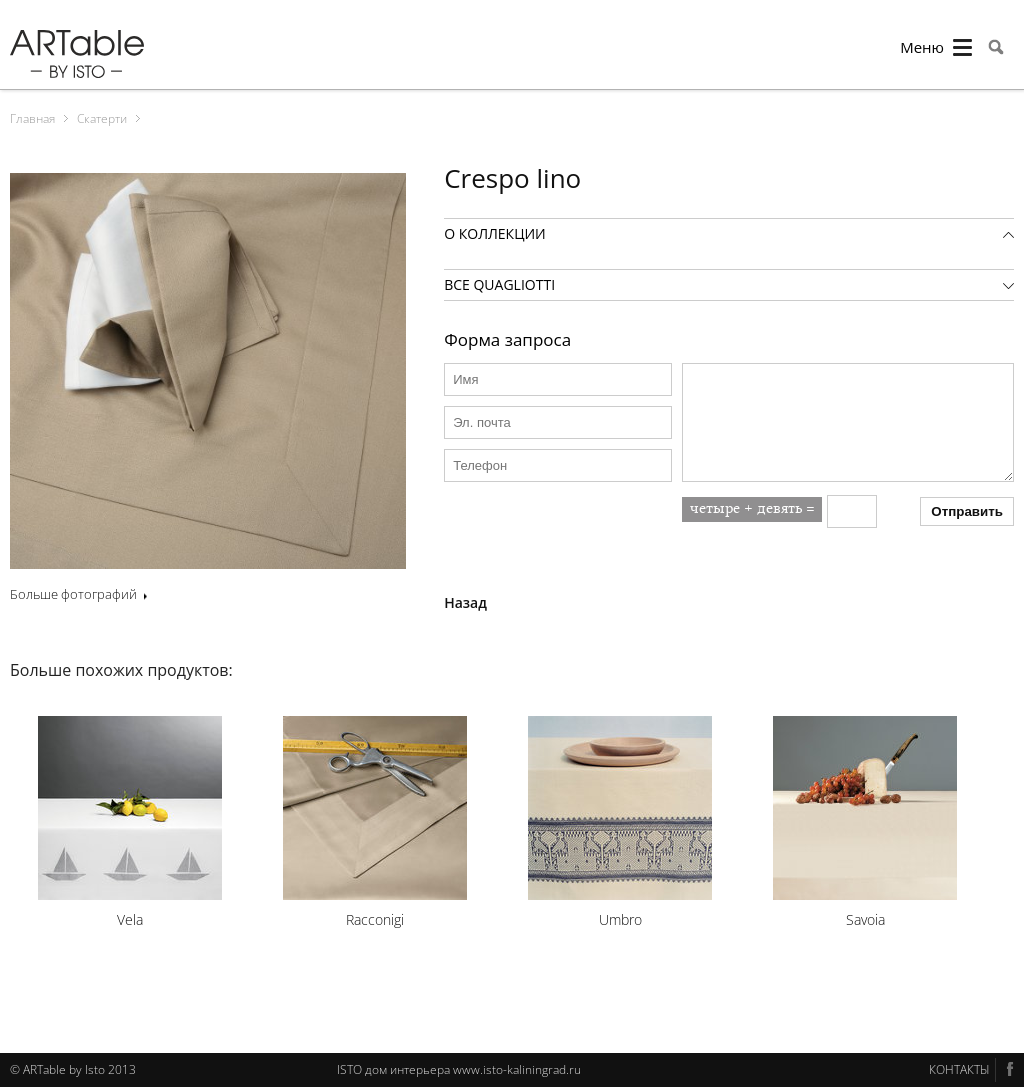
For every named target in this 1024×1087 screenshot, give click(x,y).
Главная (32, 118)
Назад (465, 602)
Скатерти (102, 118)
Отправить (967, 511)
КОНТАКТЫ (959, 1069)
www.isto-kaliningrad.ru (517, 1069)
